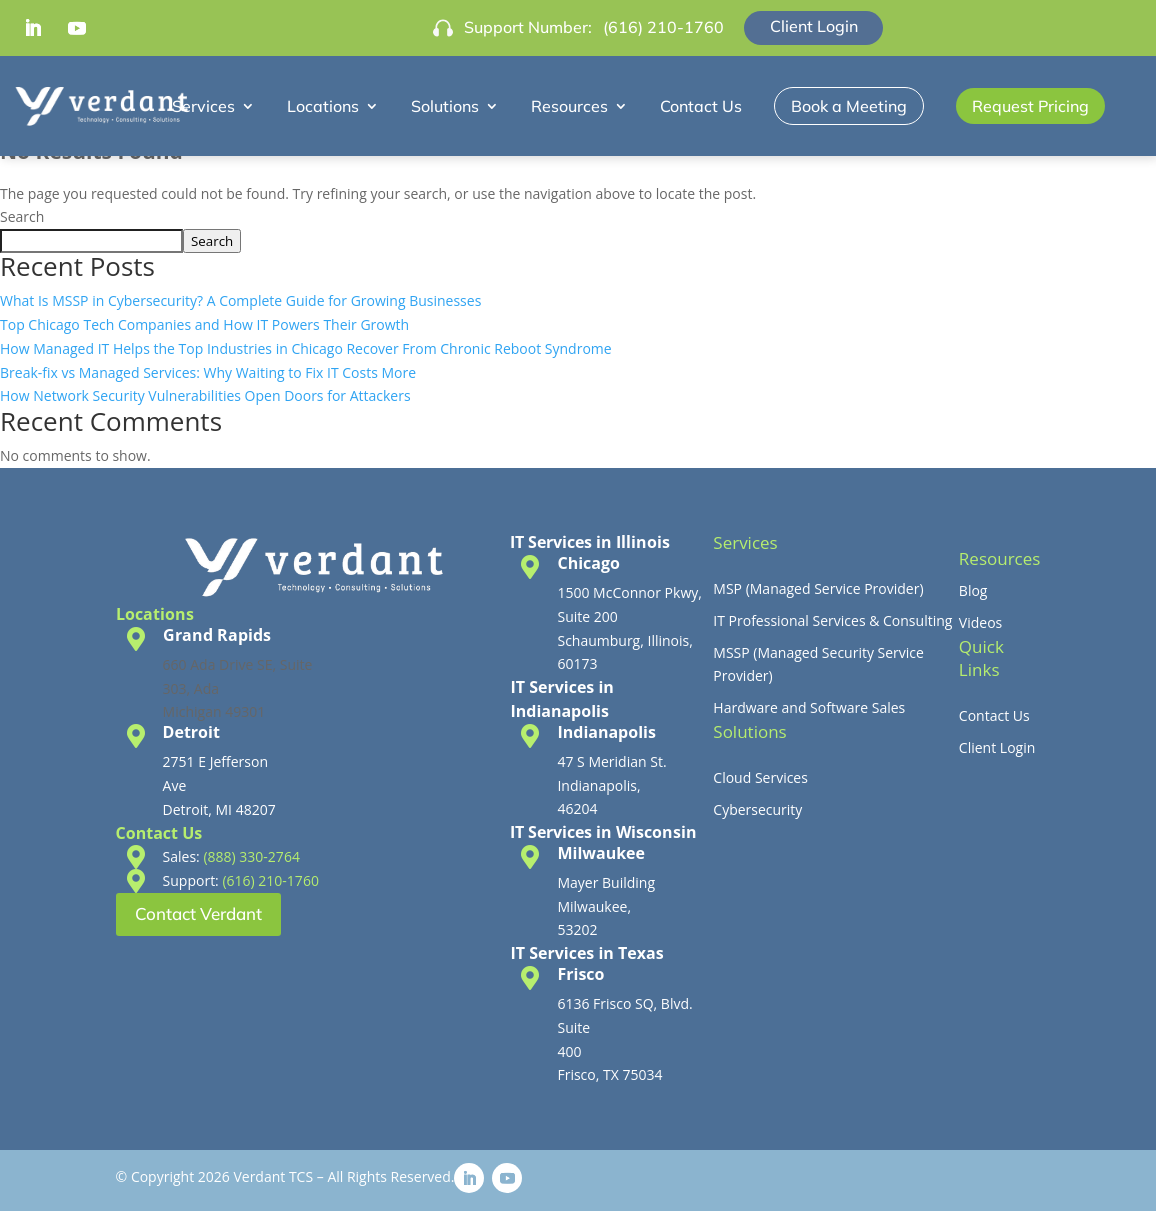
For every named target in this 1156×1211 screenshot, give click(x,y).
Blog (973, 590)
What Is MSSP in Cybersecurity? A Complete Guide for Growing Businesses (240, 300)
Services (203, 106)
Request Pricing (1030, 106)
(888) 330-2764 (251, 856)
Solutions (445, 106)
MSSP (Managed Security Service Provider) (818, 664)
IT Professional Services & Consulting (832, 620)
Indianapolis (606, 732)
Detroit (191, 732)
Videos (980, 622)
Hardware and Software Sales (809, 707)
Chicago (588, 563)
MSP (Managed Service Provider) (818, 588)
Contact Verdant (198, 913)
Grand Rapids (217, 635)
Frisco (580, 974)
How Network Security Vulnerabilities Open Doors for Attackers (205, 395)
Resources (569, 106)
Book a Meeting (849, 106)
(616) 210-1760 (663, 27)
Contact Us (701, 106)
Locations (323, 106)
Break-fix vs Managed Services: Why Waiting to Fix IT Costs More (208, 372)
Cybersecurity (757, 809)
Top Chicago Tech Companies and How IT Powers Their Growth (204, 324)
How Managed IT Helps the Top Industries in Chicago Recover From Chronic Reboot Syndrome (306, 348)
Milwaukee (601, 853)
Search (22, 216)
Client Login (814, 26)
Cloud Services (760, 777)
